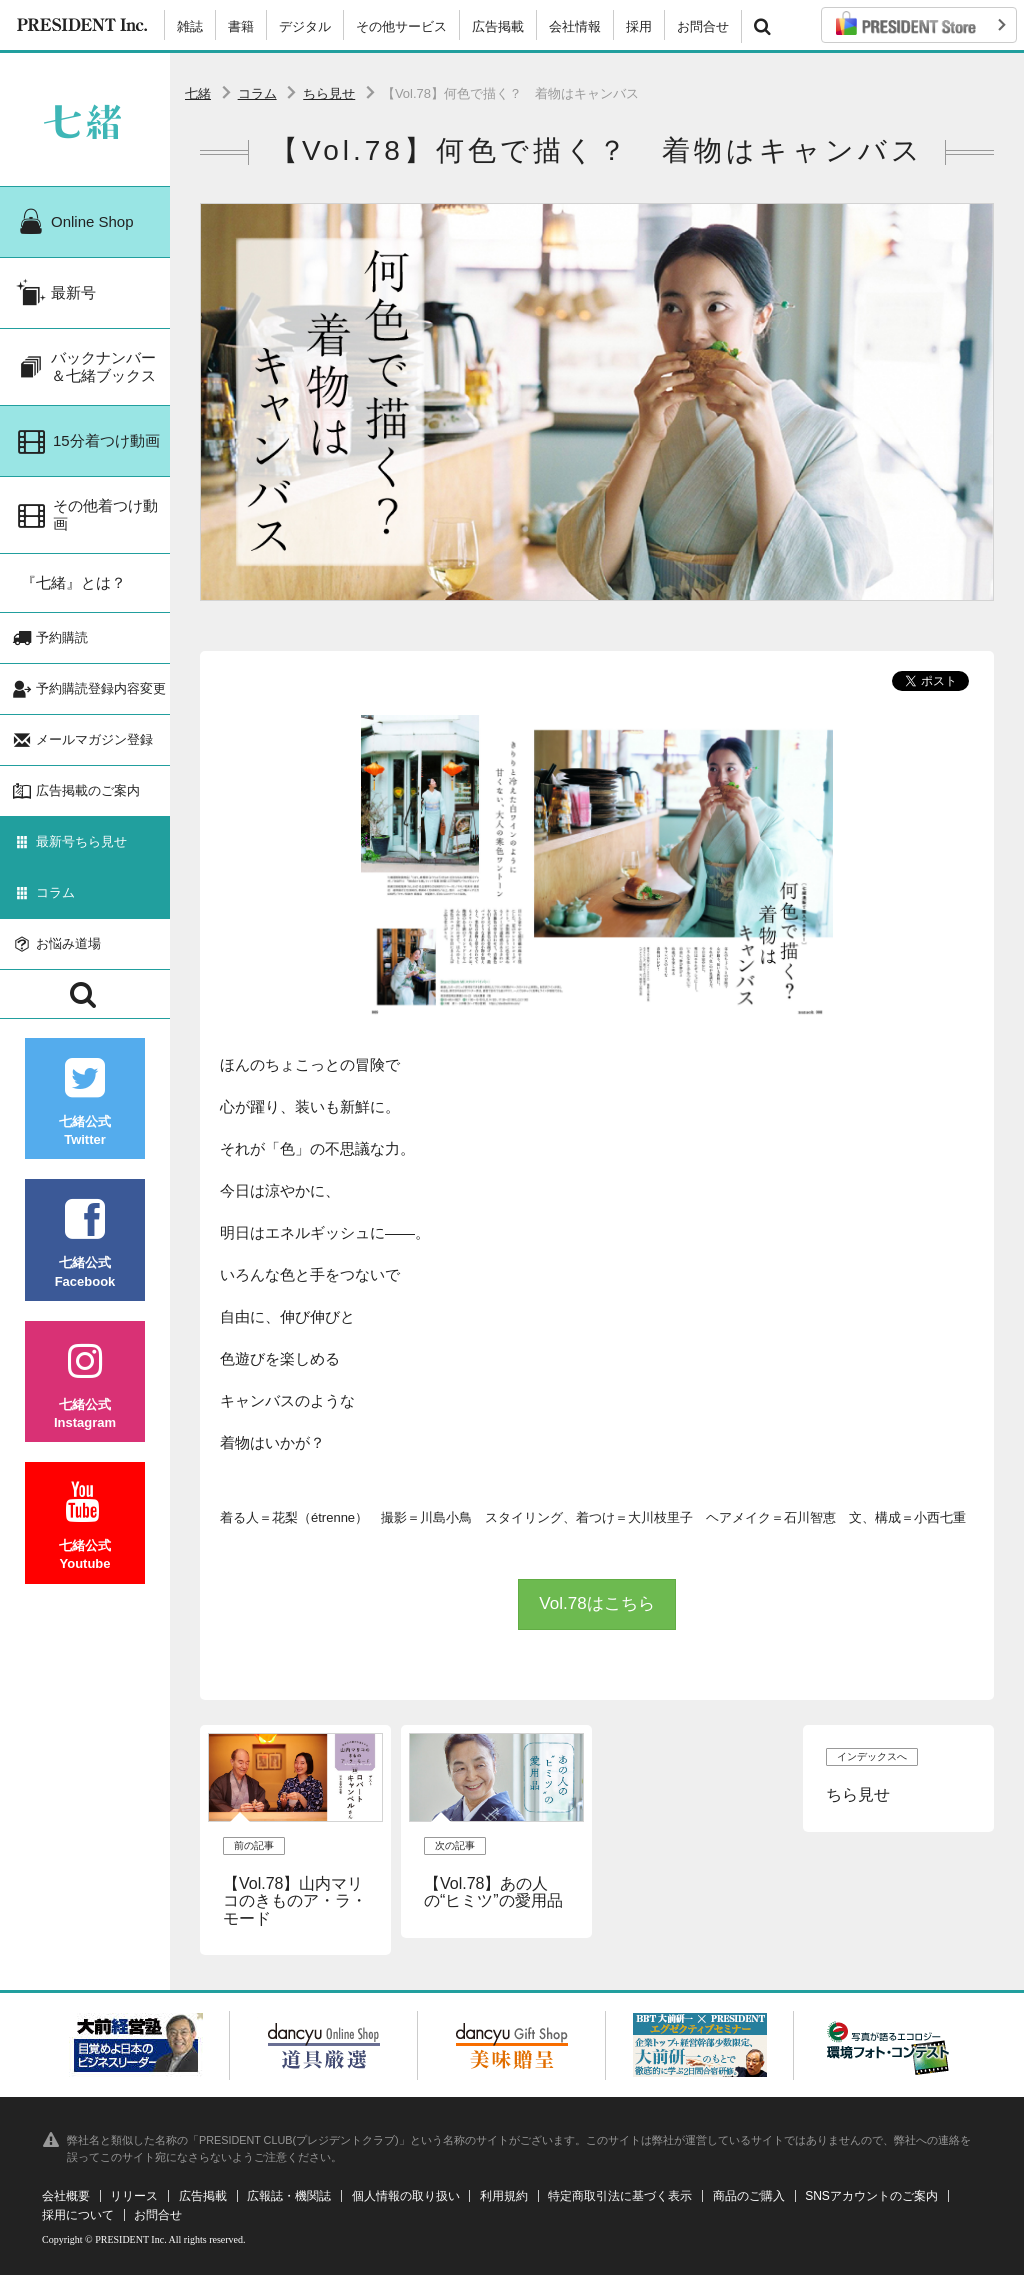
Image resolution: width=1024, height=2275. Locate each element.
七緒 (198, 93)
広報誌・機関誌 (289, 2196)
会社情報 (575, 26)
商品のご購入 (749, 2196)
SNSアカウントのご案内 (871, 2196)
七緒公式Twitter (85, 1102)
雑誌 (190, 26)
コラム (257, 93)
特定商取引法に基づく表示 (620, 2196)
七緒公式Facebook (85, 1243)
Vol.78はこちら (596, 1603)
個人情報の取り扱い (406, 2196)
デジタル (305, 26)
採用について (78, 2215)
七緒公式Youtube (85, 1526)
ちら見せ (329, 93)
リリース (134, 2196)
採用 (639, 26)
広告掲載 (498, 26)
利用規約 (504, 2196)
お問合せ (703, 26)
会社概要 (66, 2196)
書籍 (241, 26)
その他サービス (401, 26)
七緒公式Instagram (85, 1385)
